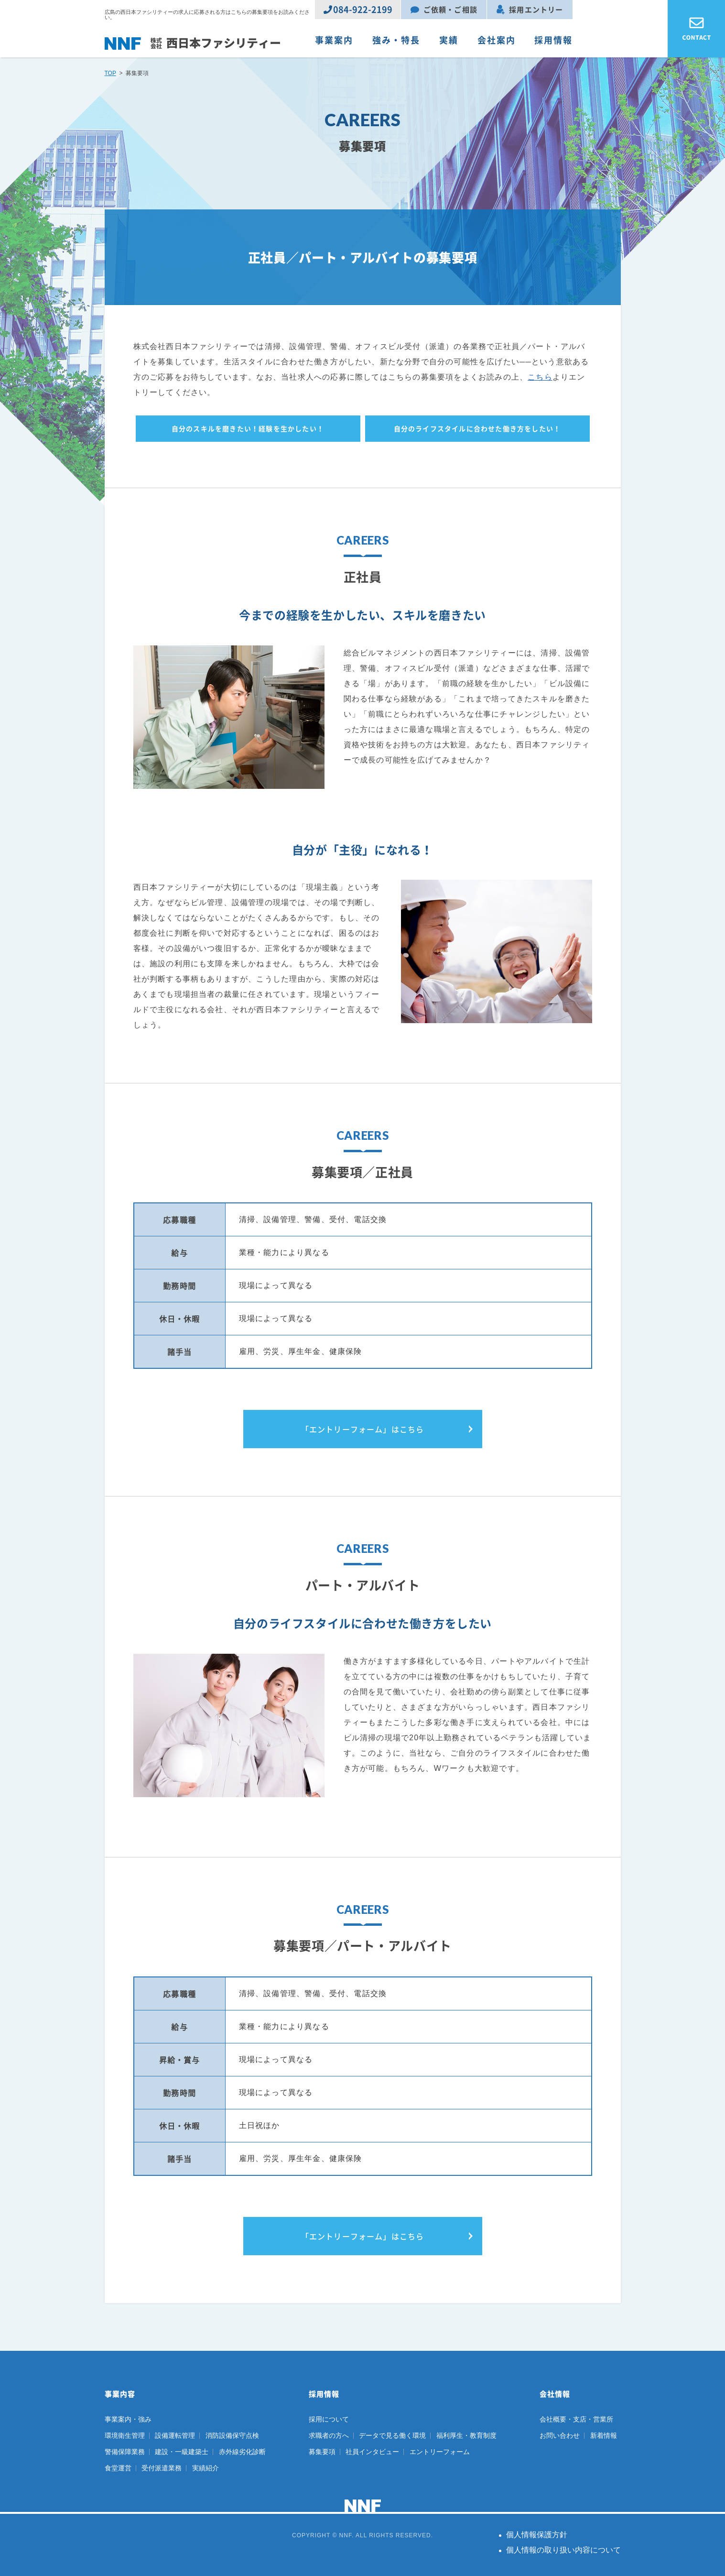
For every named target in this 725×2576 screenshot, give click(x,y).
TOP (110, 73)
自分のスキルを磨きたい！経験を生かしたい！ (248, 428)
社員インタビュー (372, 2452)
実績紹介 (205, 2468)
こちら (540, 377)
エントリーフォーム (440, 2452)
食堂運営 (118, 2468)
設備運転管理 (175, 2435)
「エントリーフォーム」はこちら (362, 1429)
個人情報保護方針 (536, 2535)
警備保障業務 (125, 2452)
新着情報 (603, 2435)
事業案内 (334, 39)
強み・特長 (396, 39)
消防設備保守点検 (232, 2435)
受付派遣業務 (161, 2468)
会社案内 (496, 39)
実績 (448, 39)
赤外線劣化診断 (242, 2452)
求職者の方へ (329, 2435)
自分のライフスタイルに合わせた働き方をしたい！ (477, 428)
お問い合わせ (560, 2435)
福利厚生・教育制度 (466, 2435)
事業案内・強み (128, 2419)
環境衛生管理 (125, 2435)
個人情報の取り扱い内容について (563, 2550)
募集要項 (322, 2452)
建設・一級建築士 (181, 2452)
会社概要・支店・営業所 (576, 2419)
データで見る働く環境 (392, 2435)
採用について (329, 2419)
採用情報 (553, 39)
